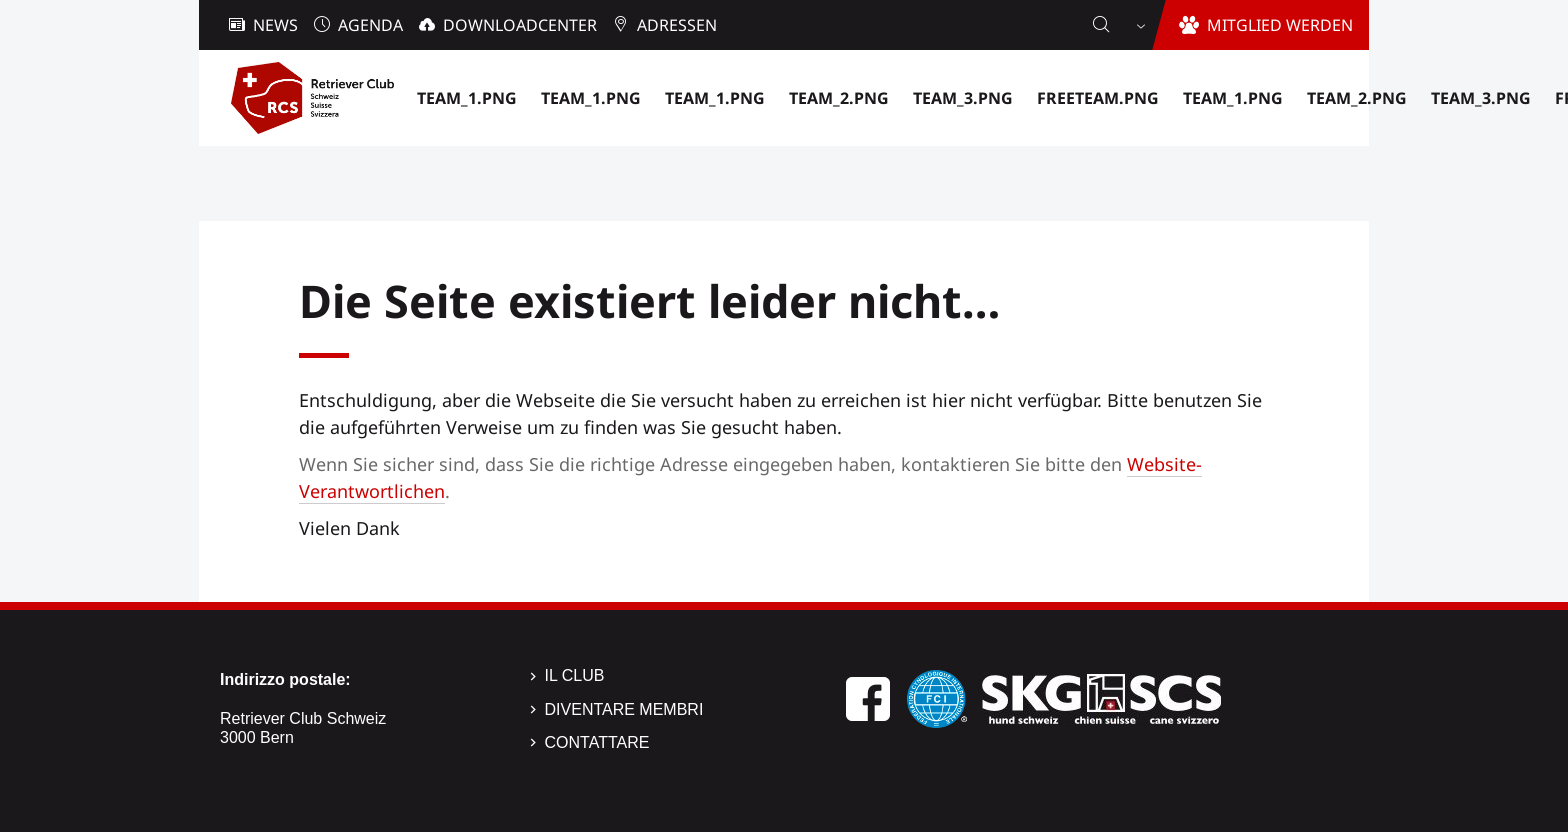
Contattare (597, 742)
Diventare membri (624, 709)
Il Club (575, 675)
